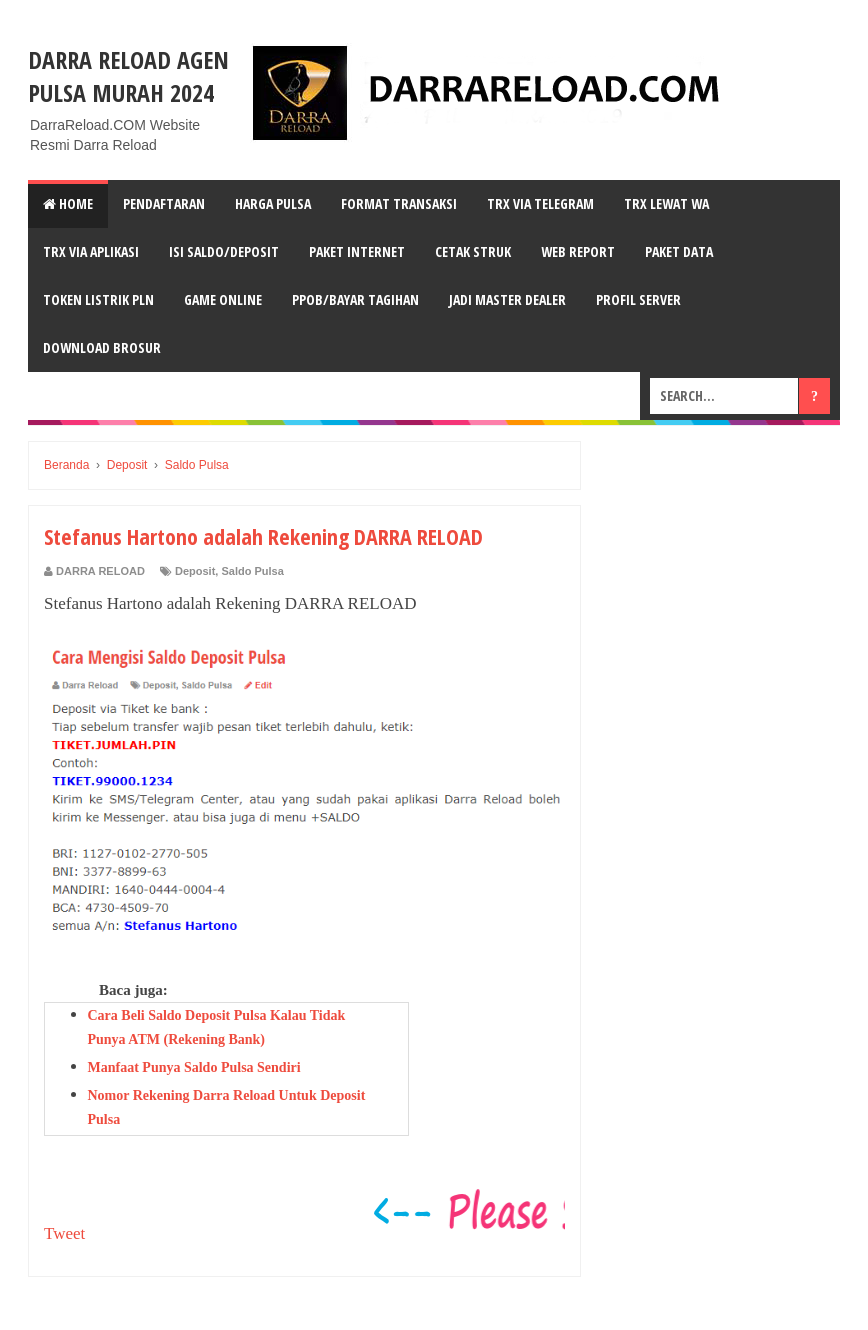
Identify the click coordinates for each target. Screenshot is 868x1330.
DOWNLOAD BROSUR (102, 347)
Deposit (195, 571)
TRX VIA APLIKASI (91, 251)
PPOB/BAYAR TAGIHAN (355, 299)
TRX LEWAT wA (666, 203)
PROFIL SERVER (638, 299)
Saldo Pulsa (252, 571)
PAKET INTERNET (357, 251)
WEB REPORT (578, 251)
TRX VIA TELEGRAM (540, 203)
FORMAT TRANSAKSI (399, 203)
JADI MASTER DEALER (507, 299)
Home (68, 203)
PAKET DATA (679, 251)
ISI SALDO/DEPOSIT (224, 251)
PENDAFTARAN (164, 203)
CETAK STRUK (473, 251)
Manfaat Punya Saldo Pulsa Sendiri (194, 1067)
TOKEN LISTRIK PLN (98, 299)
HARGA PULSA (273, 203)
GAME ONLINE (223, 299)
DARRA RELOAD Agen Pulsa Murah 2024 (128, 76)
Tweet (64, 1233)
